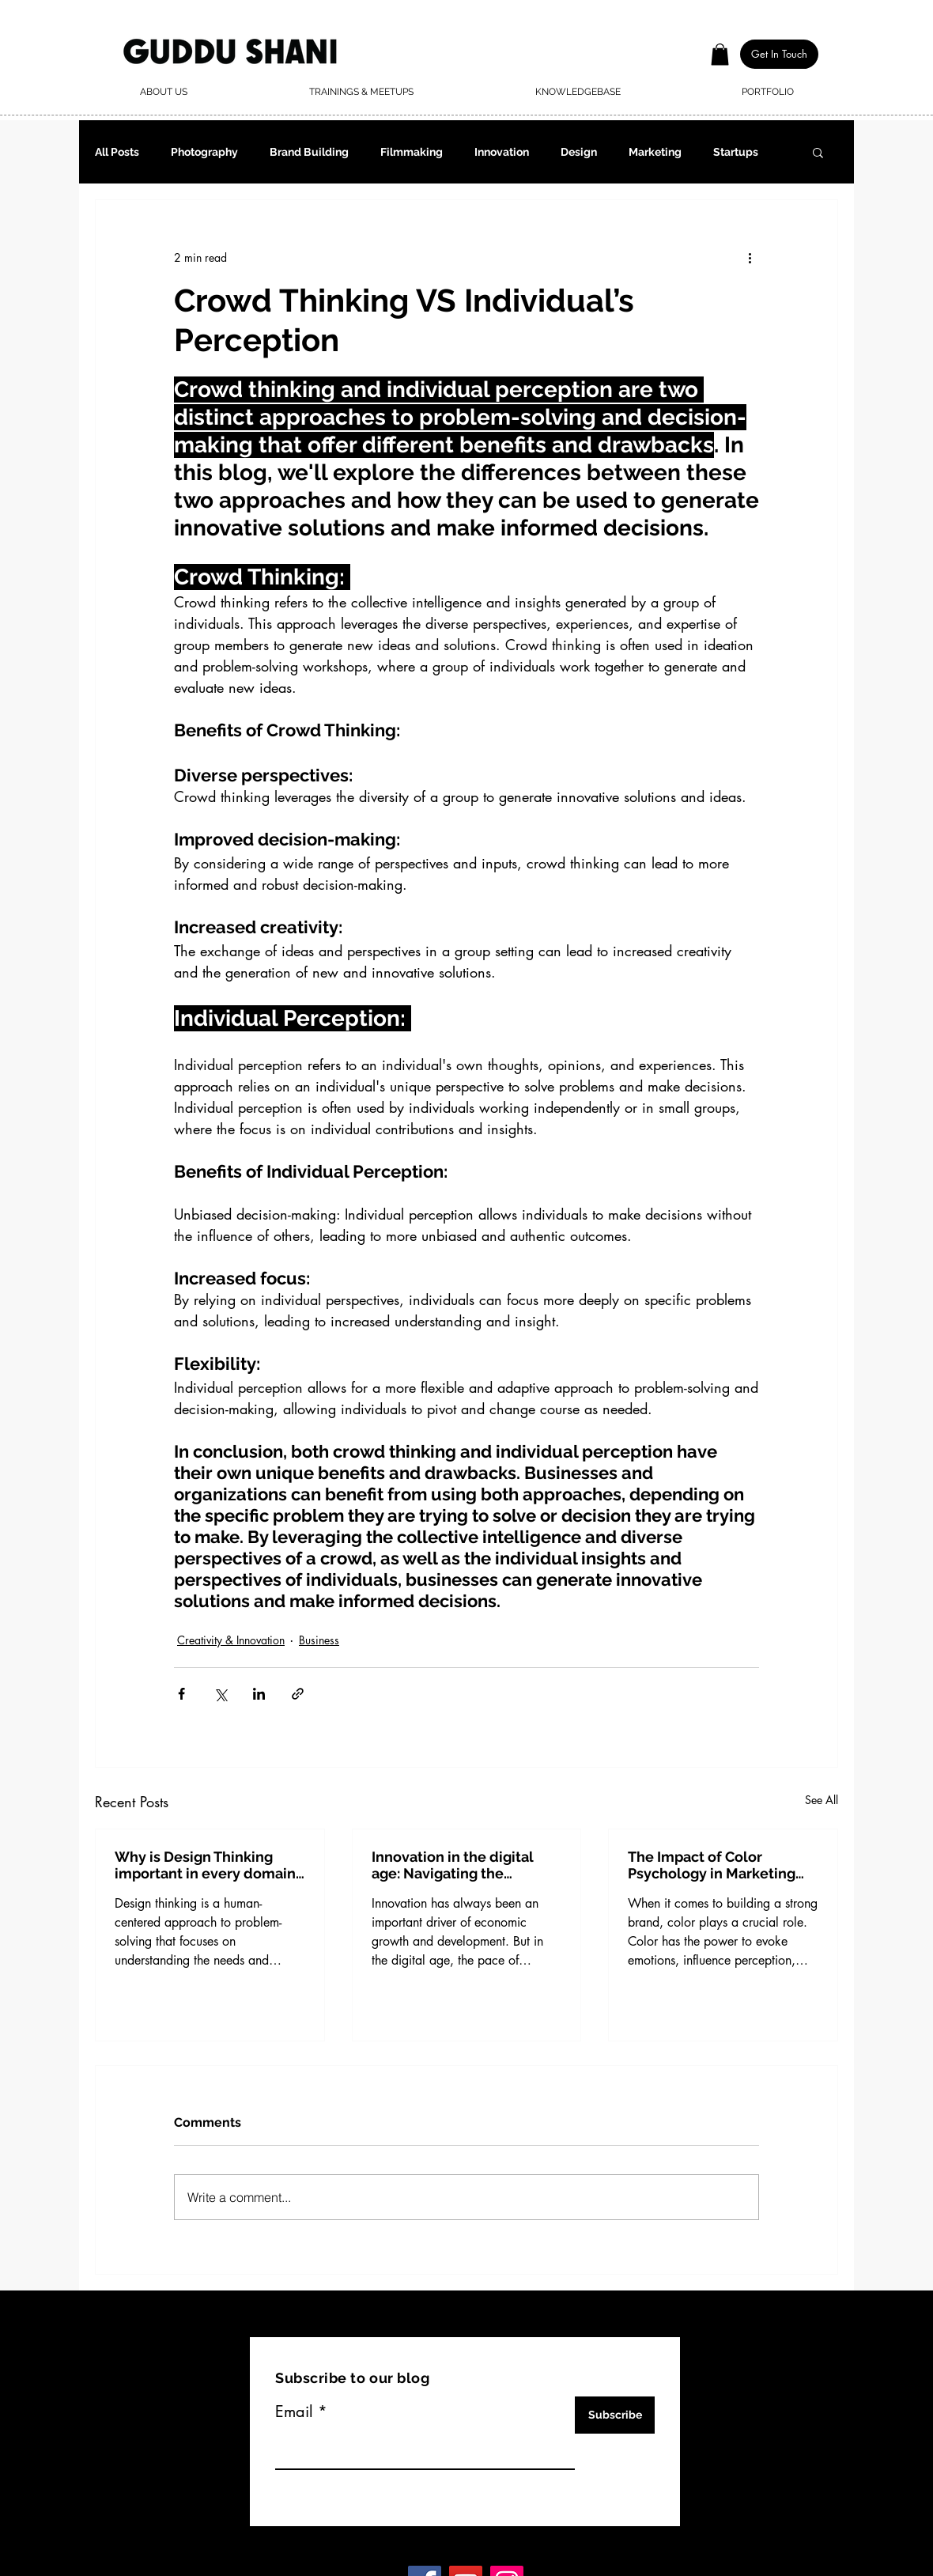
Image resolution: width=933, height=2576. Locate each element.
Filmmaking (411, 152)
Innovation (501, 152)
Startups (735, 152)
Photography (204, 152)
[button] (720, 54)
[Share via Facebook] (181, 1693)
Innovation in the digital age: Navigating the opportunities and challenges (453, 1865)
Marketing (655, 152)
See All (821, 1799)
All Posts (117, 152)
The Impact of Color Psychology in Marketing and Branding (711, 1865)
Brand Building (309, 152)
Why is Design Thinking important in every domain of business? (205, 1865)
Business (319, 1639)
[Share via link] (297, 1693)
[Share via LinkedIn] (258, 1693)
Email (294, 2411)
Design (579, 152)
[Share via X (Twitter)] (220, 1693)
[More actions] (749, 257)
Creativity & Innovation (231, 1639)
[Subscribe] (615, 2415)
